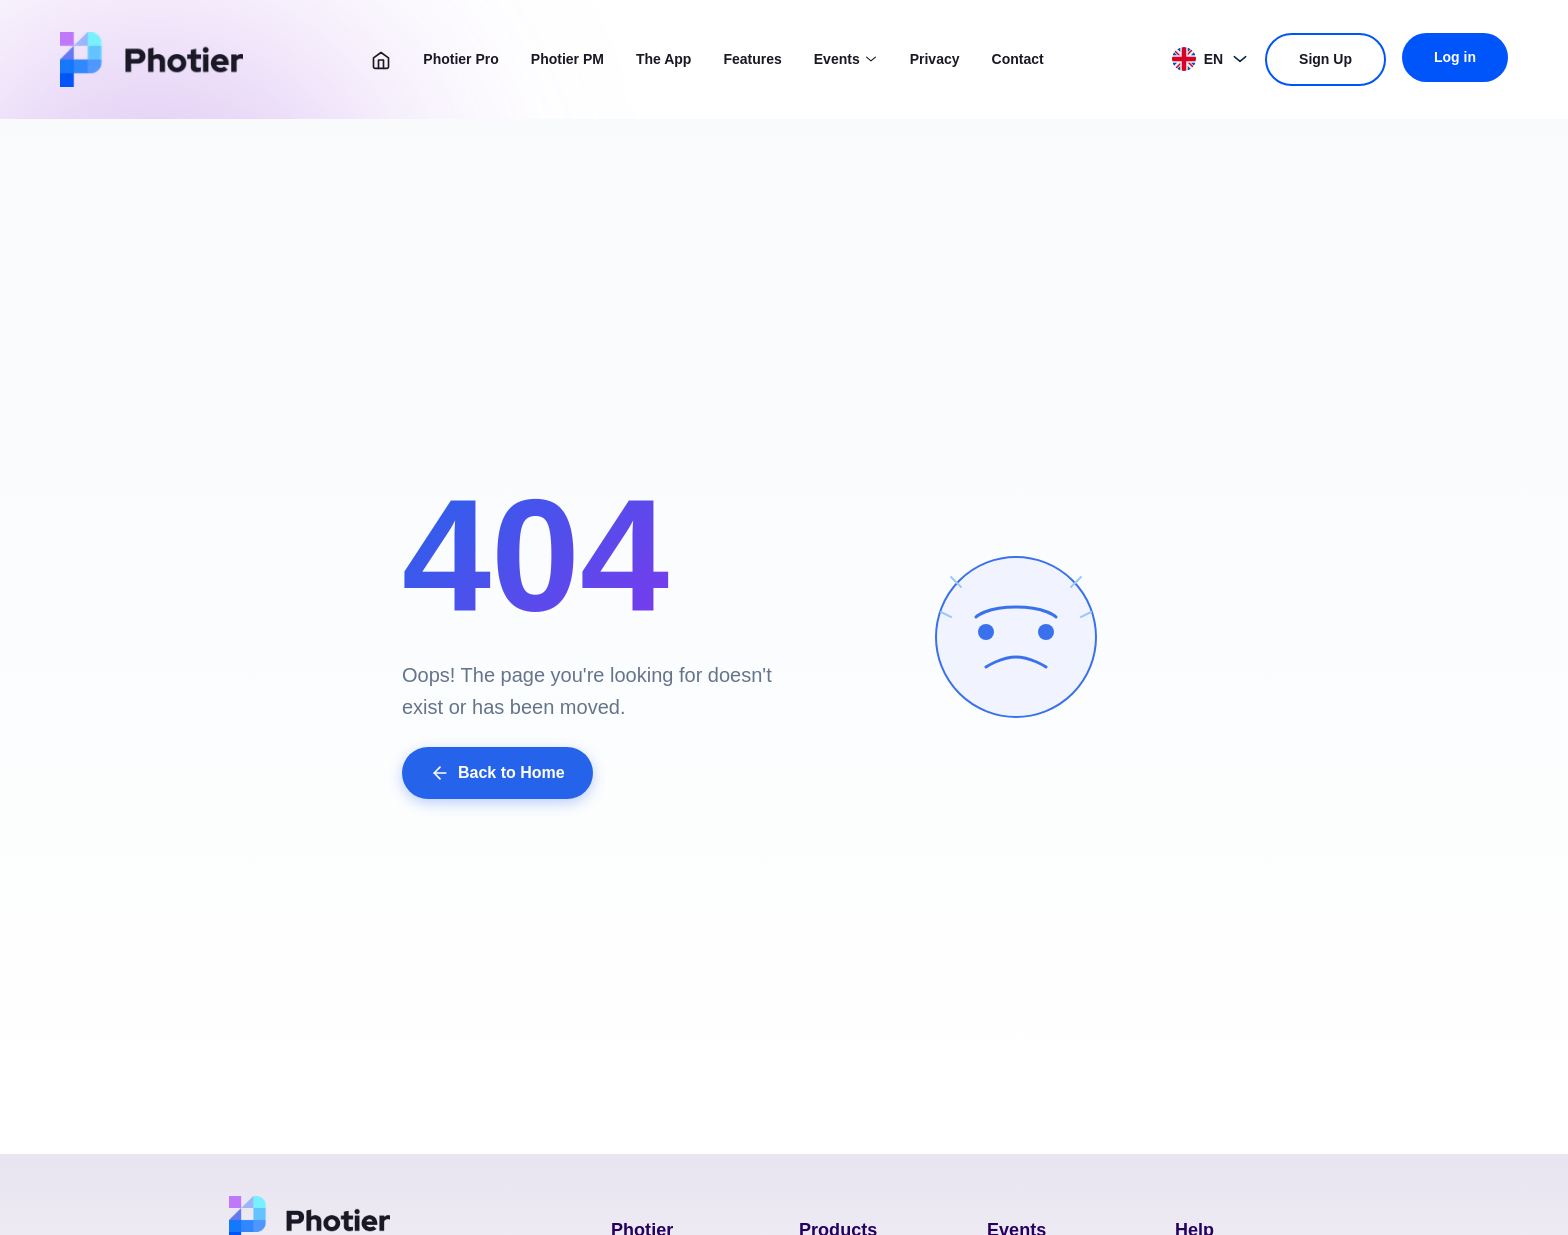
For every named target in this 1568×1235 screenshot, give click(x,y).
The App (663, 59)
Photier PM (567, 59)
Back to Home (497, 773)
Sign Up (1325, 59)
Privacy (935, 59)
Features (752, 59)
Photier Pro (460, 59)
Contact (1018, 59)
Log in (1455, 57)
